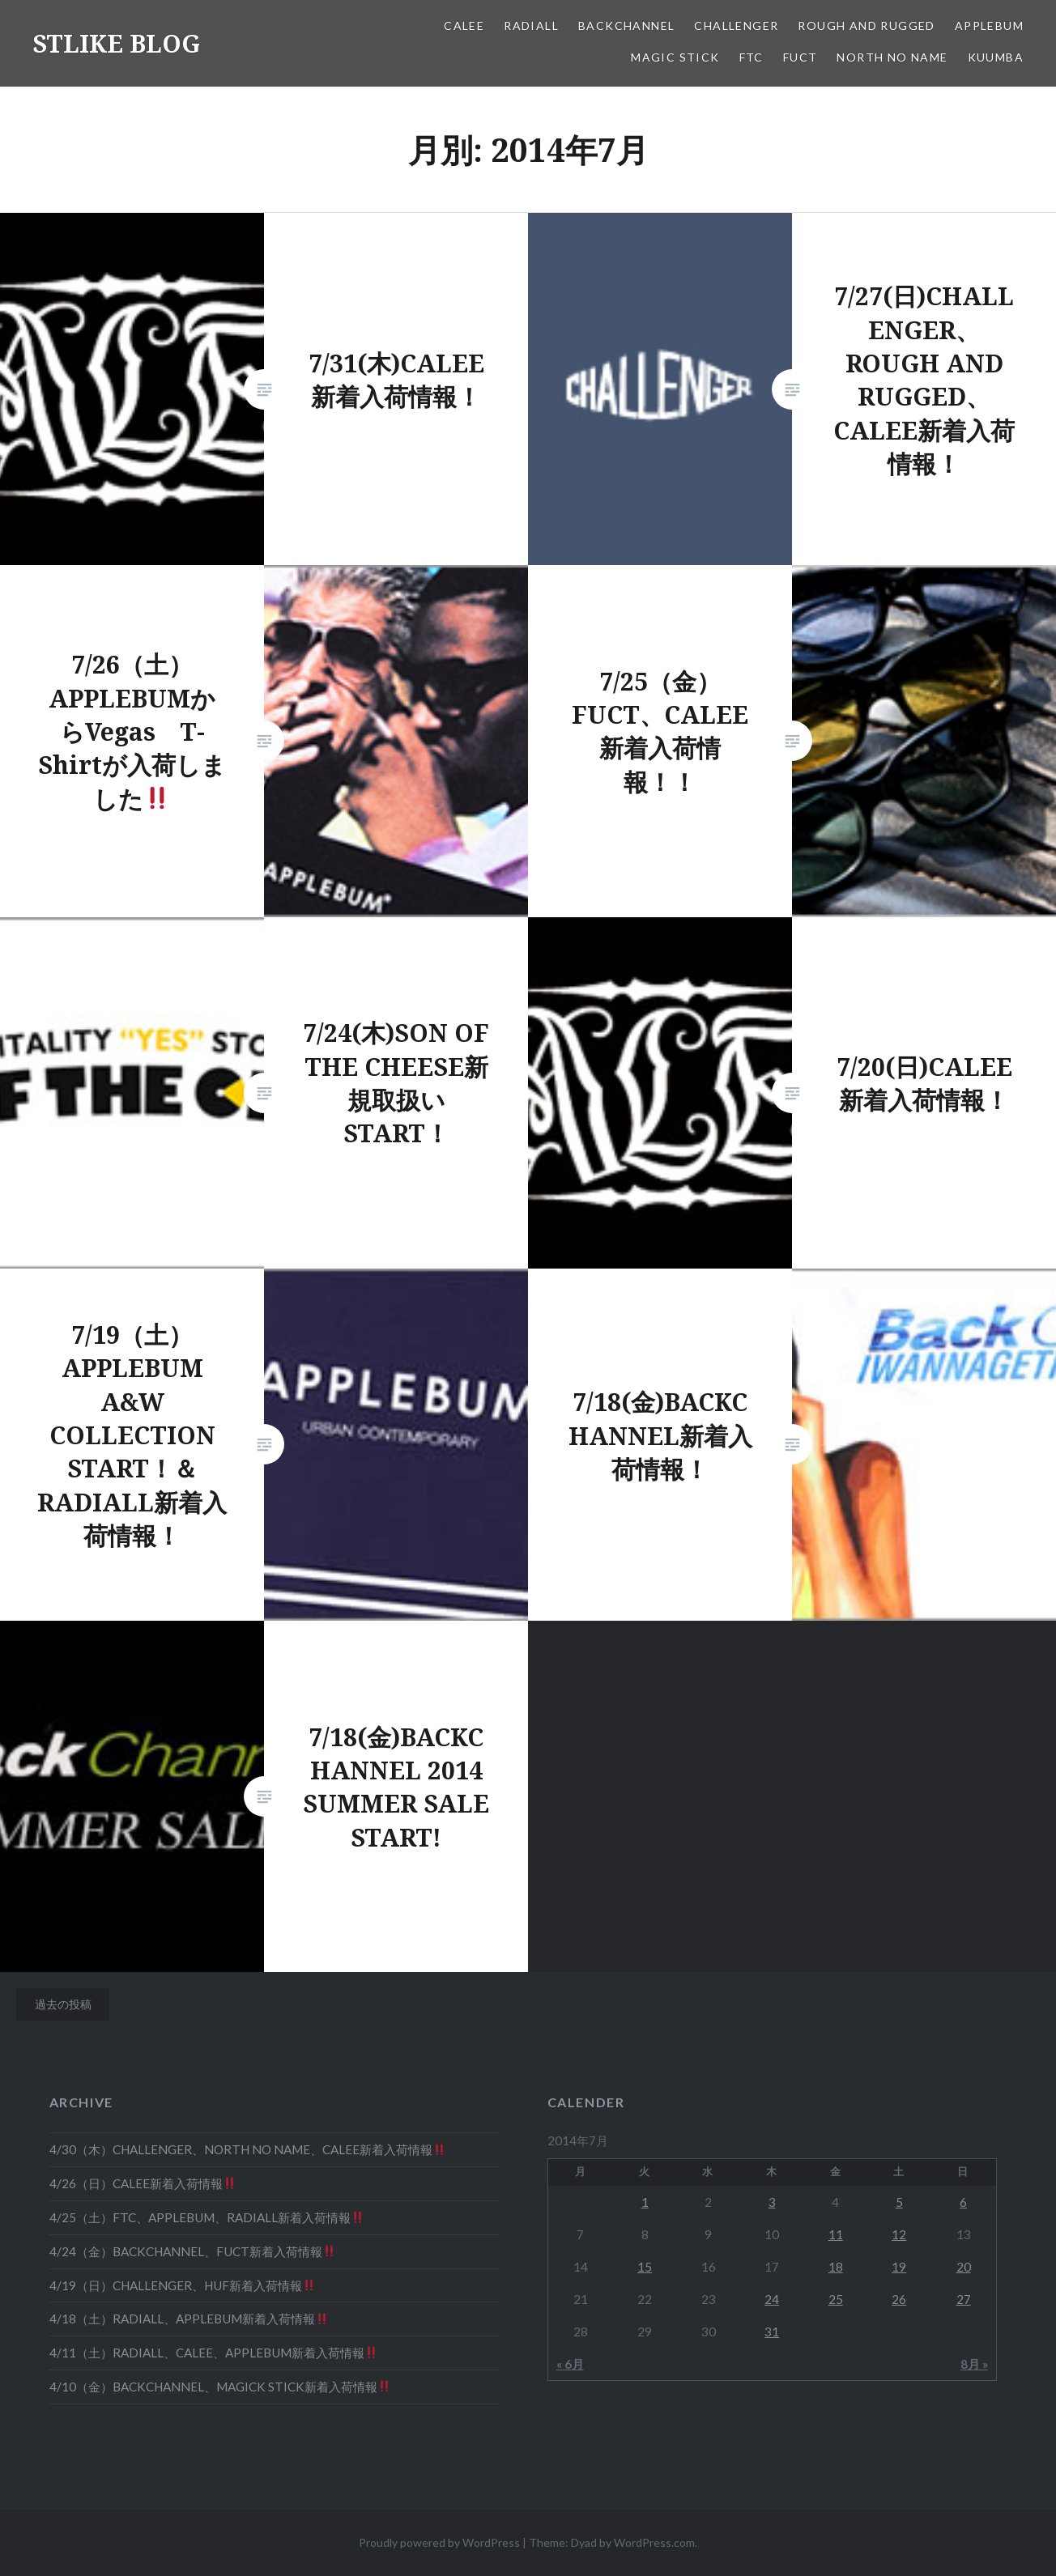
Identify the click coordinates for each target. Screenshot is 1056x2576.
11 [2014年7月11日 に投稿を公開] (835, 2234)
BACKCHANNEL (626, 25)
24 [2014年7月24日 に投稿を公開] (771, 2299)
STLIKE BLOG (116, 43)
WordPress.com (654, 2542)
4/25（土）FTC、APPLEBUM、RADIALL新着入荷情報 (206, 2217)
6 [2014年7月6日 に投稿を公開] (963, 2202)
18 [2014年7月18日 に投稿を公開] (835, 2266)
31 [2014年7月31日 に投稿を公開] (771, 2331)
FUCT (800, 57)
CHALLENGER (736, 25)
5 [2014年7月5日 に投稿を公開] (899, 2202)
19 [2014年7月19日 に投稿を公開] (899, 2266)
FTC (751, 57)
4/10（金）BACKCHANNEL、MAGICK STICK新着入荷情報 (219, 2386)
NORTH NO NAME (892, 57)
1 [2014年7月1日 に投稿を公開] (645, 2202)
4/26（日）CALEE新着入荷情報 (142, 2183)
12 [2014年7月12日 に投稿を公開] (899, 2234)
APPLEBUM (989, 25)
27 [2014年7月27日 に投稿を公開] (963, 2299)
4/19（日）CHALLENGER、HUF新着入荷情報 (182, 2285)
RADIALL (531, 25)
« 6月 (570, 2364)
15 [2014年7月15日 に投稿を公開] (644, 2266)
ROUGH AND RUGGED (866, 25)
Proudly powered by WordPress (439, 2542)
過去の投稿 (63, 2004)
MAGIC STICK (675, 57)
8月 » (974, 2364)
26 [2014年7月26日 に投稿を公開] (899, 2299)
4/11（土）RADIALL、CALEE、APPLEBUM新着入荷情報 (213, 2352)
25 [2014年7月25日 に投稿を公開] (835, 2299)
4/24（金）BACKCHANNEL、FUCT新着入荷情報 (192, 2251)
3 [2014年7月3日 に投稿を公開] (772, 2202)
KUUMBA (996, 57)
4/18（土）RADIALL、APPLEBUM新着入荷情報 (188, 2318)
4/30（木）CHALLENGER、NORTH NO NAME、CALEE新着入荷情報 (247, 2149)
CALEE (464, 25)
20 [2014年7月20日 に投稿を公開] (963, 2266)
